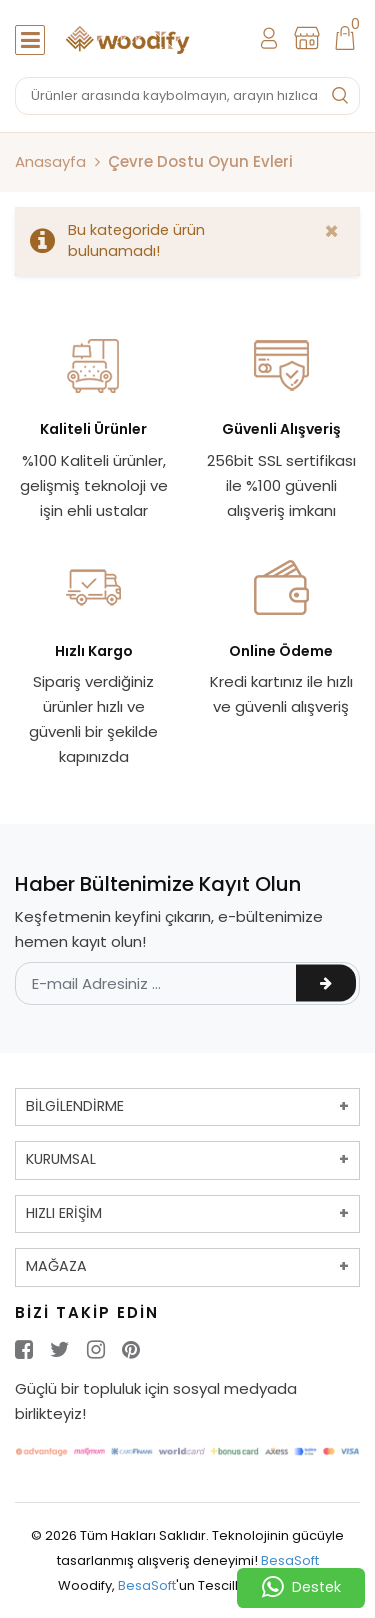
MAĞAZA (56, 1266)
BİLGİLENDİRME (75, 1106)
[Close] (331, 232)
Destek (301, 1588)
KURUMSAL (61, 1159)
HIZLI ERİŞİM (64, 1213)
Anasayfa (50, 161)
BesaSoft (290, 1560)
